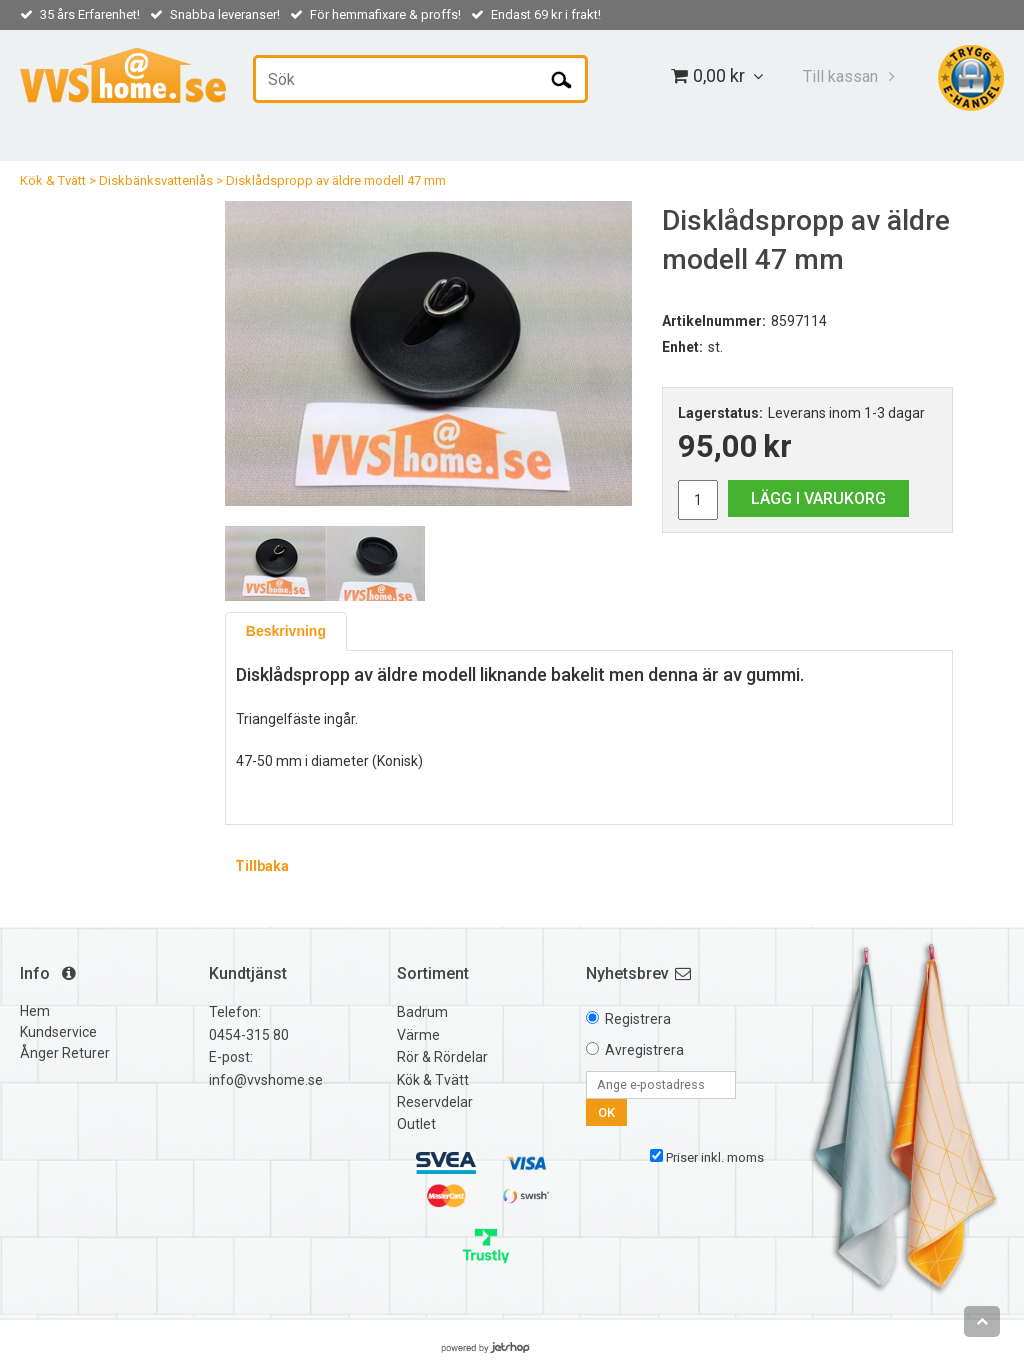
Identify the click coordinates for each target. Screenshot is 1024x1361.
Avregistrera (644, 1050)
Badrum (422, 1012)
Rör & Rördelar (442, 1057)
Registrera (638, 1019)
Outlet (416, 1124)
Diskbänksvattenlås (156, 180)
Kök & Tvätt (53, 180)
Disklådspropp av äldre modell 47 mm (336, 180)
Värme (418, 1035)
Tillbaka (262, 866)
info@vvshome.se (266, 1080)
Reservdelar (435, 1102)
